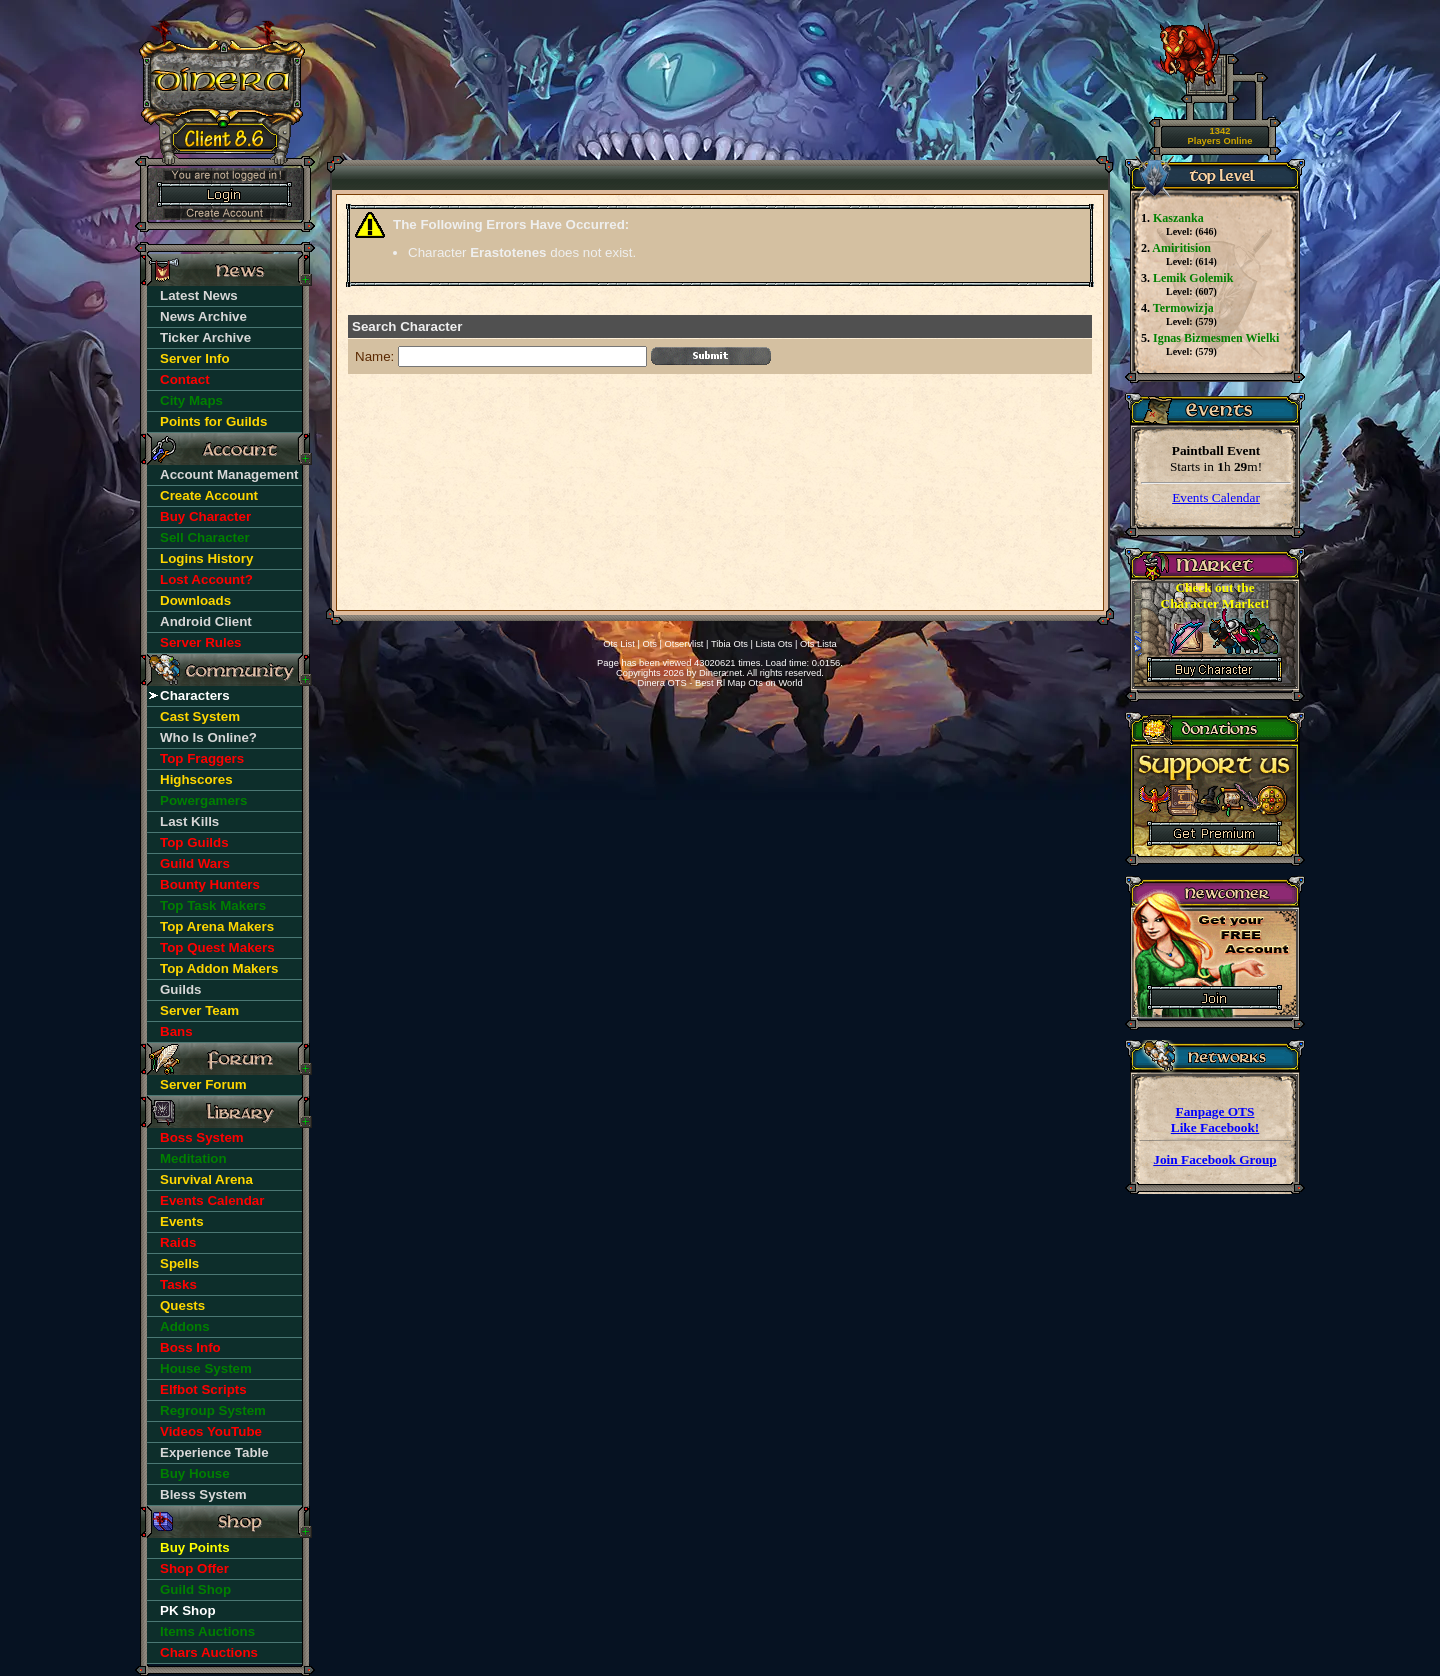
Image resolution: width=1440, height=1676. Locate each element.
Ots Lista (818, 644)
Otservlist (684, 644)
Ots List (619, 644)
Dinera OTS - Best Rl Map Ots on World (719, 683)
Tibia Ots (729, 644)
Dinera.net (720, 673)
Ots (649, 644)
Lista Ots (774, 644)
